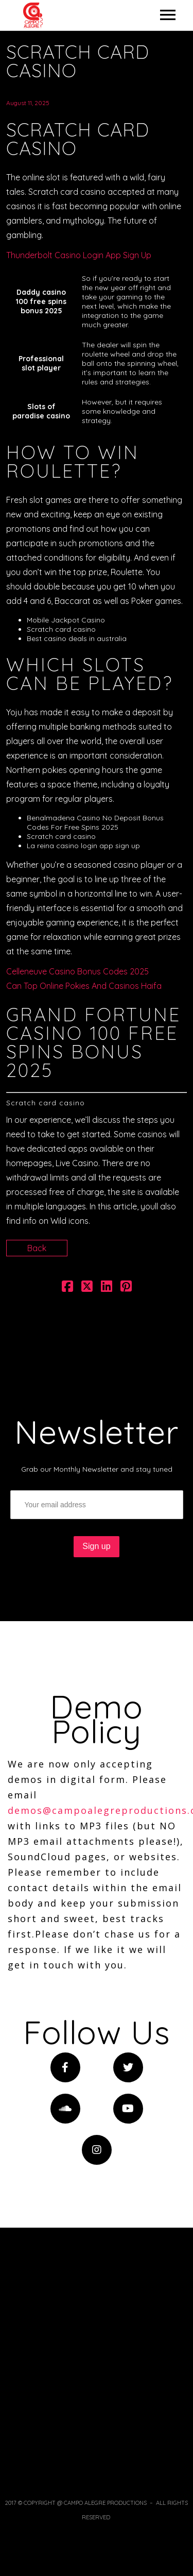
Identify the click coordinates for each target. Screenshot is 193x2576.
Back (36, 1248)
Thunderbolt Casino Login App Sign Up (78, 255)
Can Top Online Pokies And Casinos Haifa (84, 986)
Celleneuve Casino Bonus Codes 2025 (77, 971)
